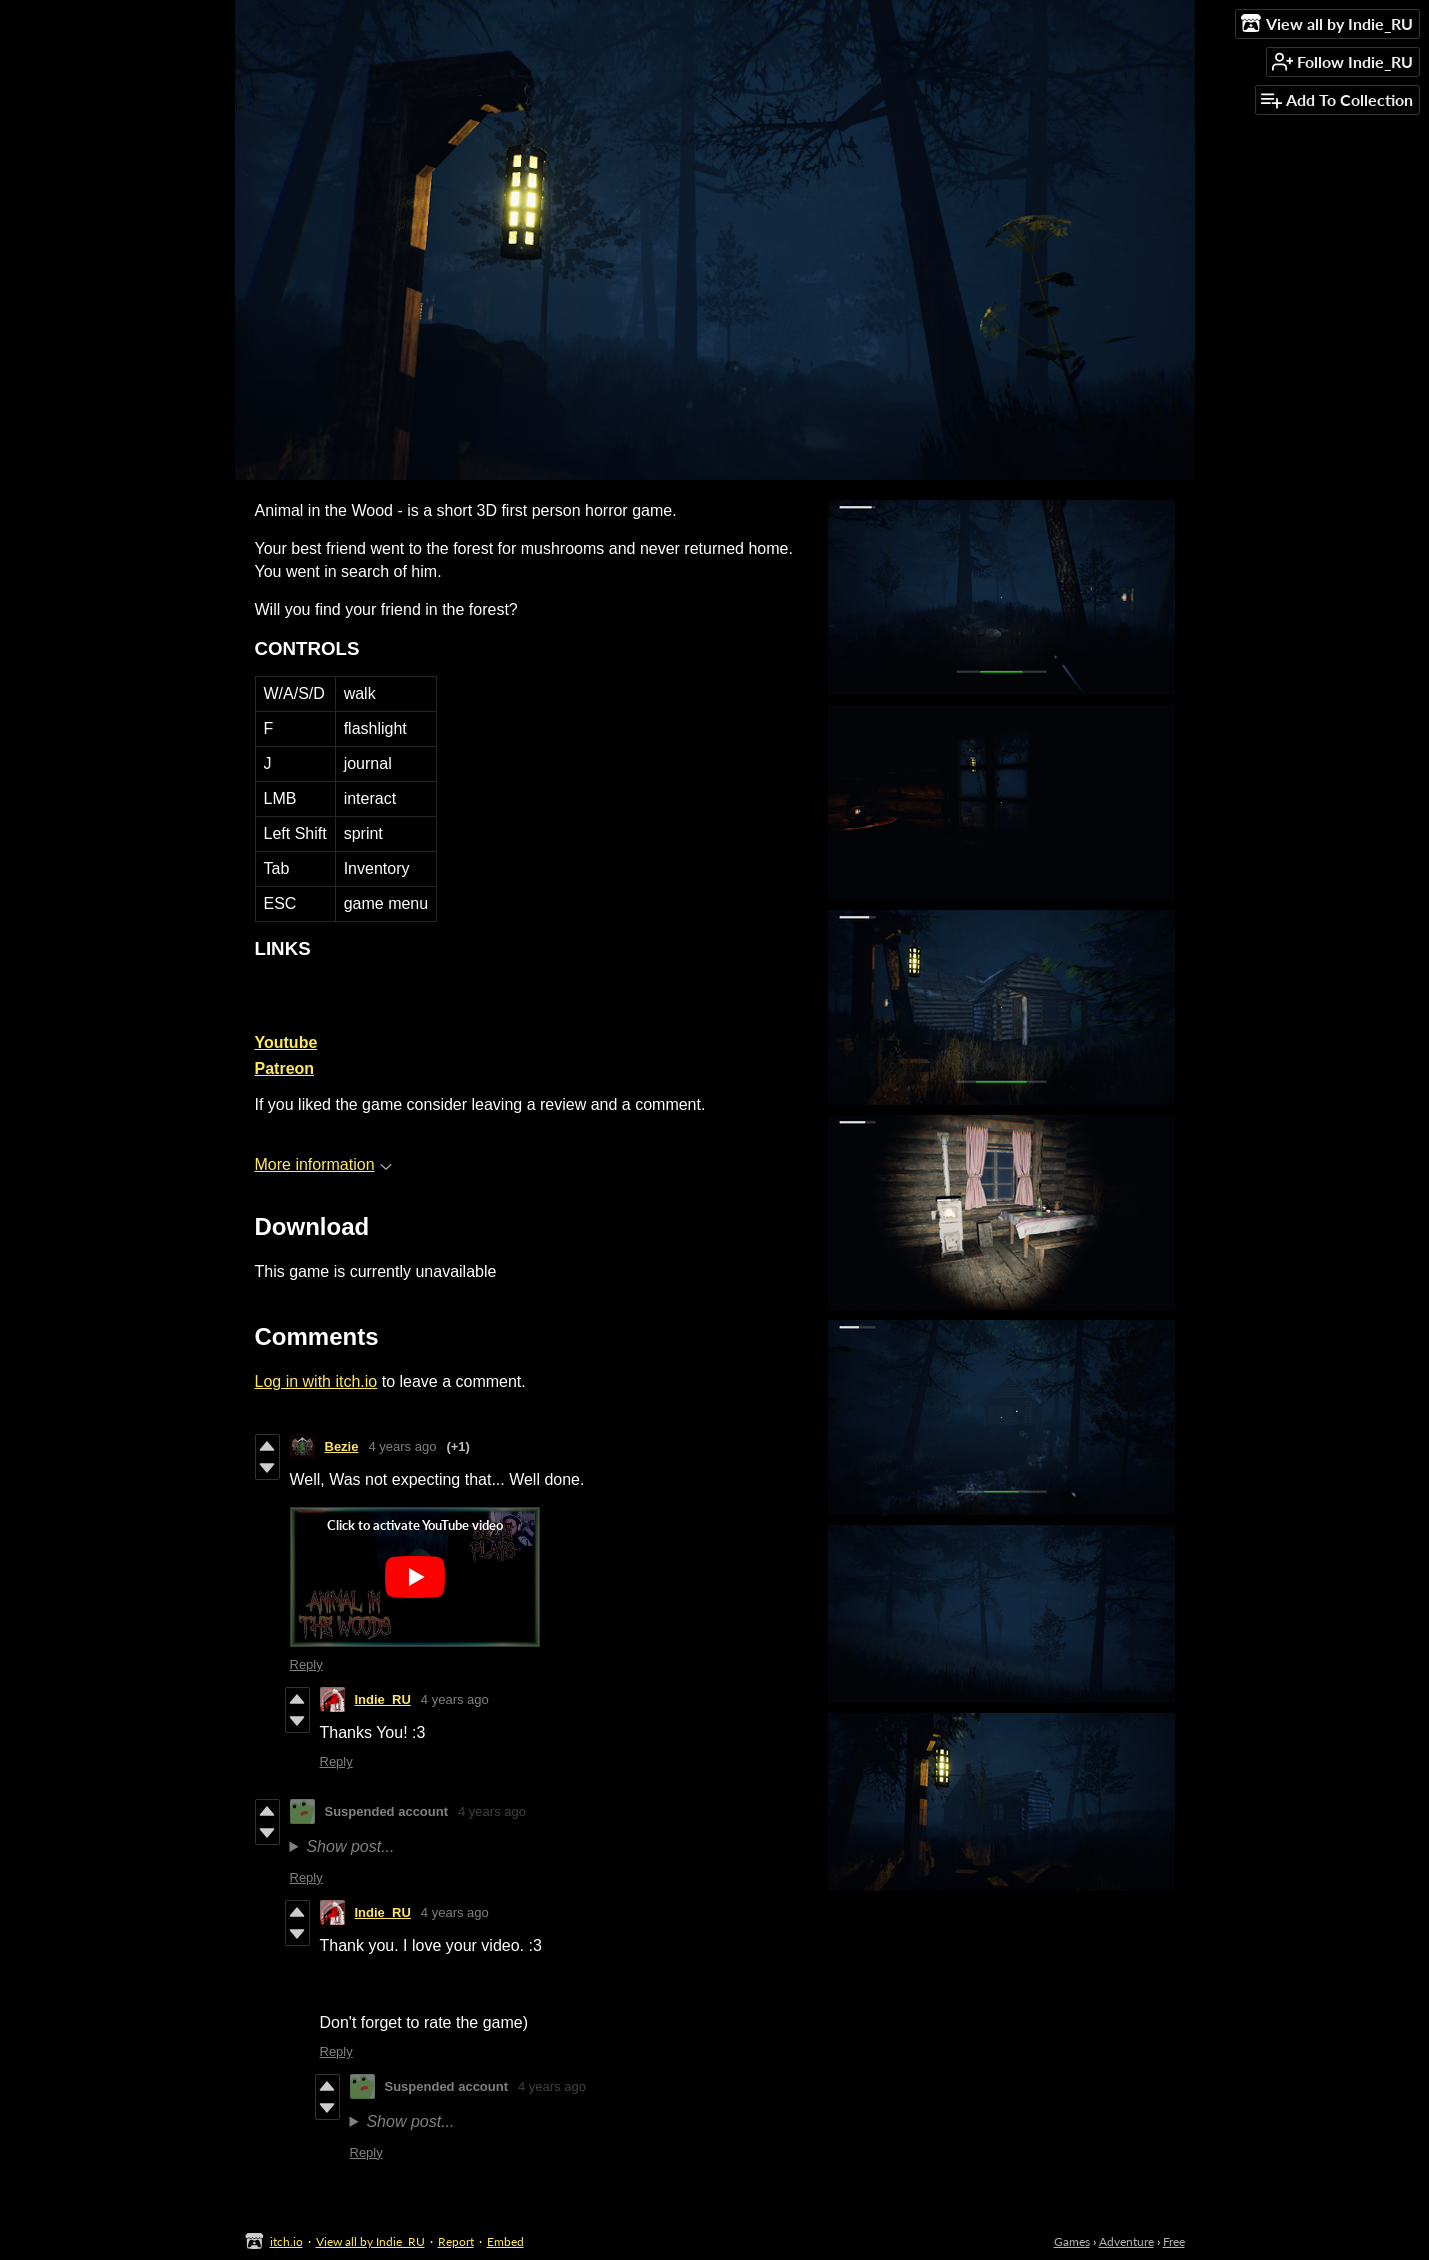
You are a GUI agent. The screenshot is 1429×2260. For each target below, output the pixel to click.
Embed (505, 2241)
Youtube (286, 1042)
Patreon (285, 1068)
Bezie (342, 1446)
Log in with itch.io (316, 1381)
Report (456, 2241)
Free (1174, 2241)
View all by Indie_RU (370, 2241)
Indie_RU (383, 1699)
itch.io (286, 2241)
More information (323, 1164)
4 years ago (402, 1446)
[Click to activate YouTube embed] (415, 1577)
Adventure (1126, 2241)
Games (1072, 2241)
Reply (306, 1664)
